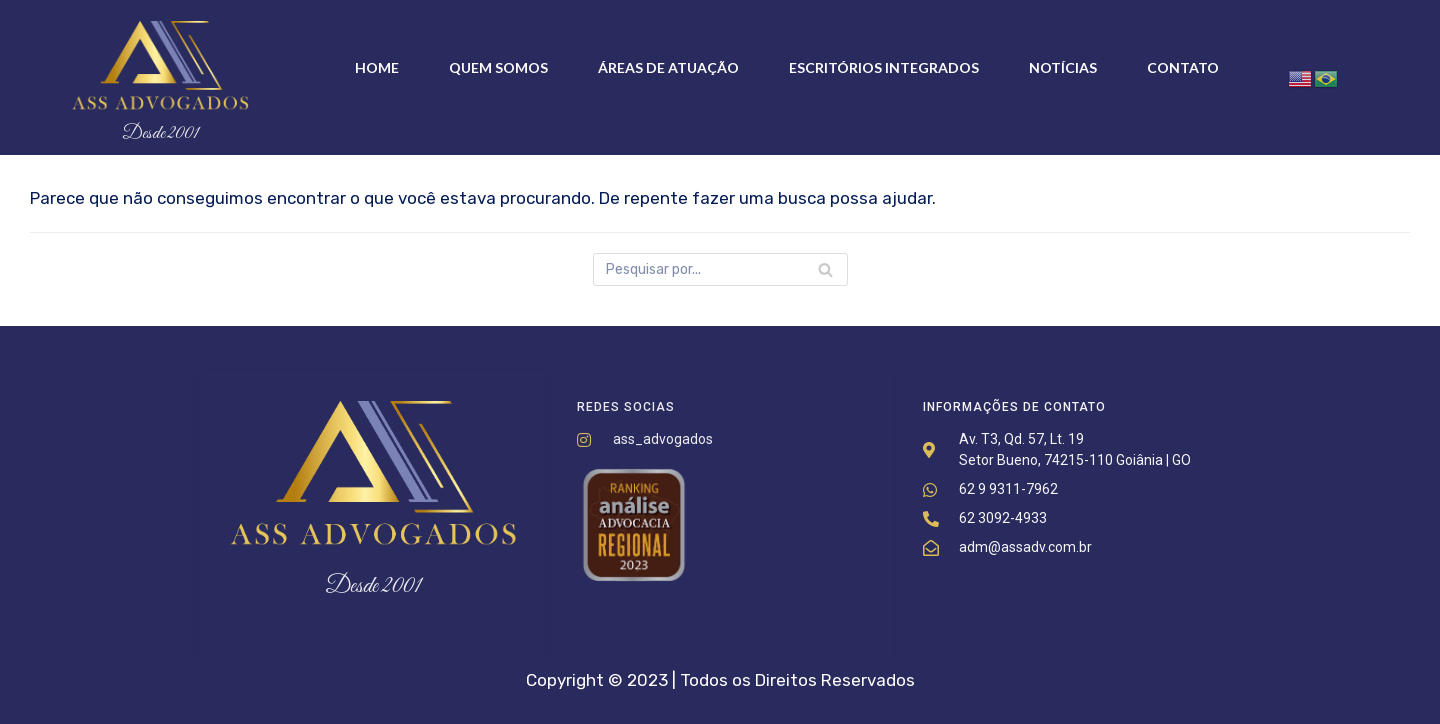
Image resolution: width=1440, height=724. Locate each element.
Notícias (1063, 67)
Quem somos (498, 67)
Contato (1183, 67)
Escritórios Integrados (884, 67)
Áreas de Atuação (668, 67)
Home (377, 67)
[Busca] (720, 269)
